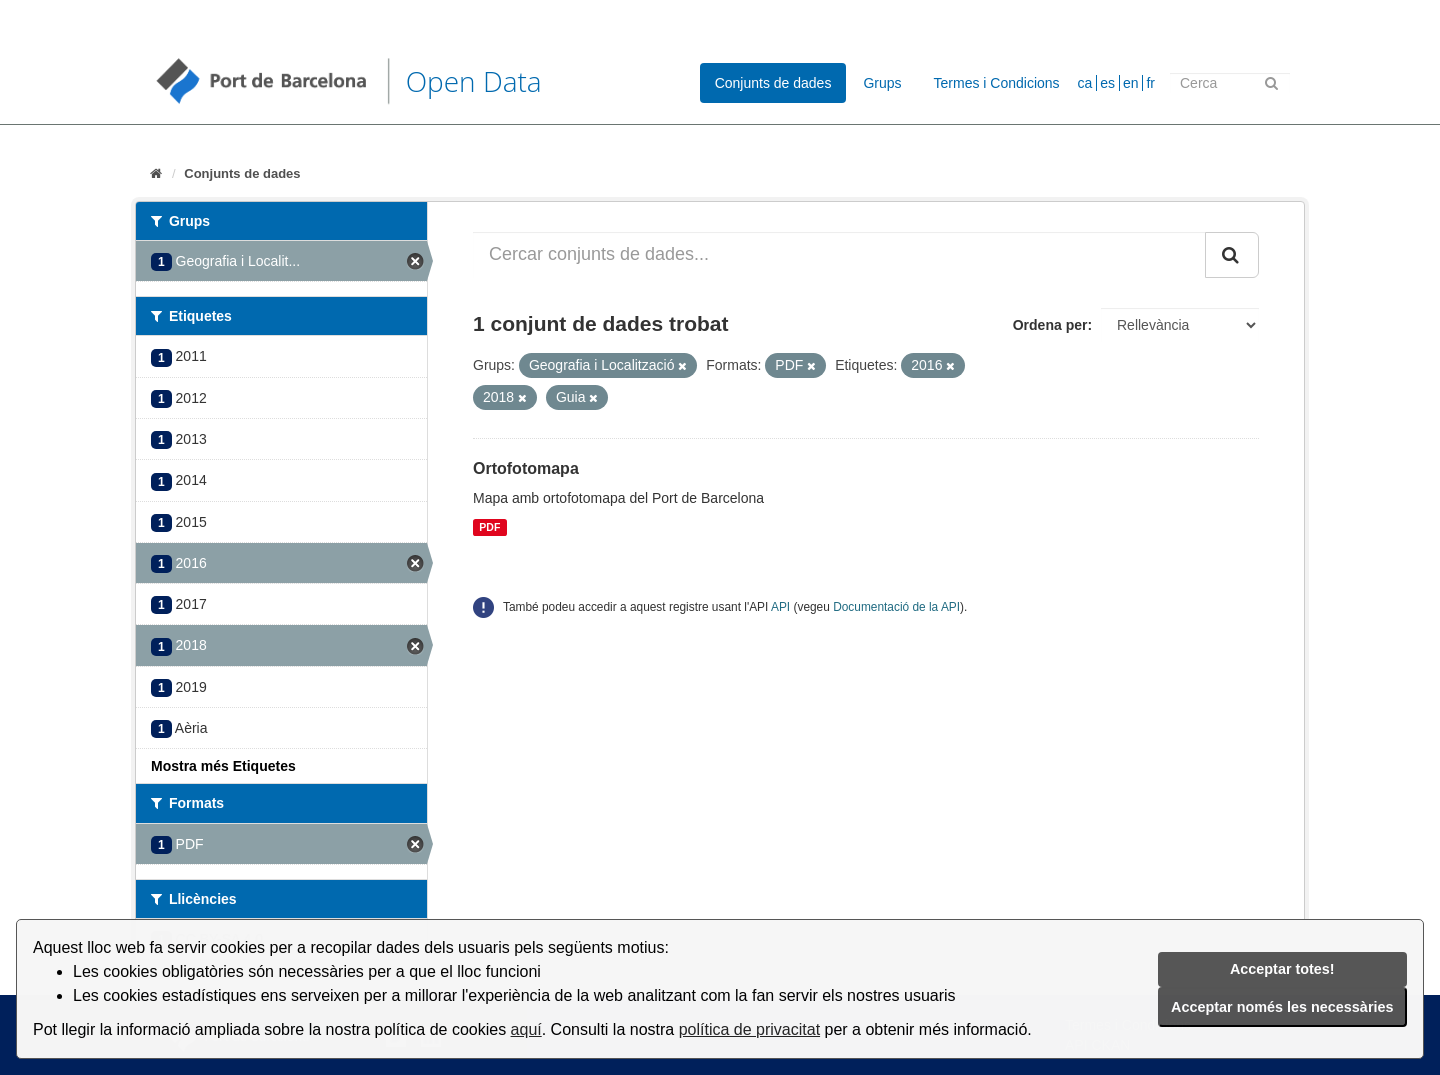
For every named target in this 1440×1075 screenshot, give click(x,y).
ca (1085, 83)
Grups (882, 83)
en (1131, 83)
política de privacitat (749, 1029)
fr (1150, 83)
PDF (489, 527)
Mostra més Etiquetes (223, 766)
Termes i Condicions (997, 83)
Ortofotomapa (526, 468)
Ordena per (1050, 325)
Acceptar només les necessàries (1282, 1007)
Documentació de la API (896, 607)
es (1107, 83)
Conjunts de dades (773, 83)
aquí (526, 1029)
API (780, 607)
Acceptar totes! (1282, 969)
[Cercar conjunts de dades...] (839, 255)
